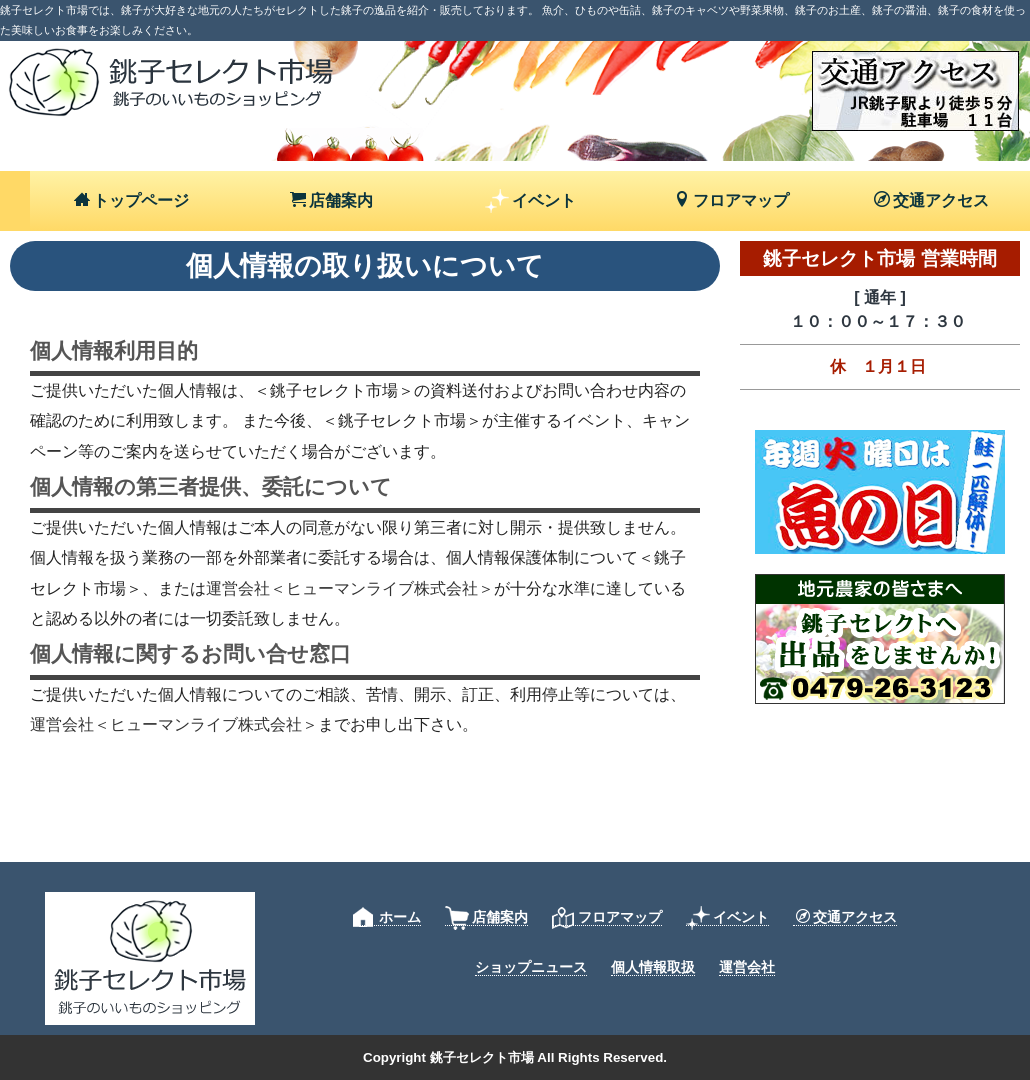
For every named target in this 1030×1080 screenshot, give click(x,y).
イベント (530, 201)
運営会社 (747, 967)
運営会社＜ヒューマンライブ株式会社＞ (350, 588)
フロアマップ (731, 200)
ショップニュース (531, 967)
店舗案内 (331, 200)
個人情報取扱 (653, 967)
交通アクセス (931, 200)
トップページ (131, 200)
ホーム (387, 917)
